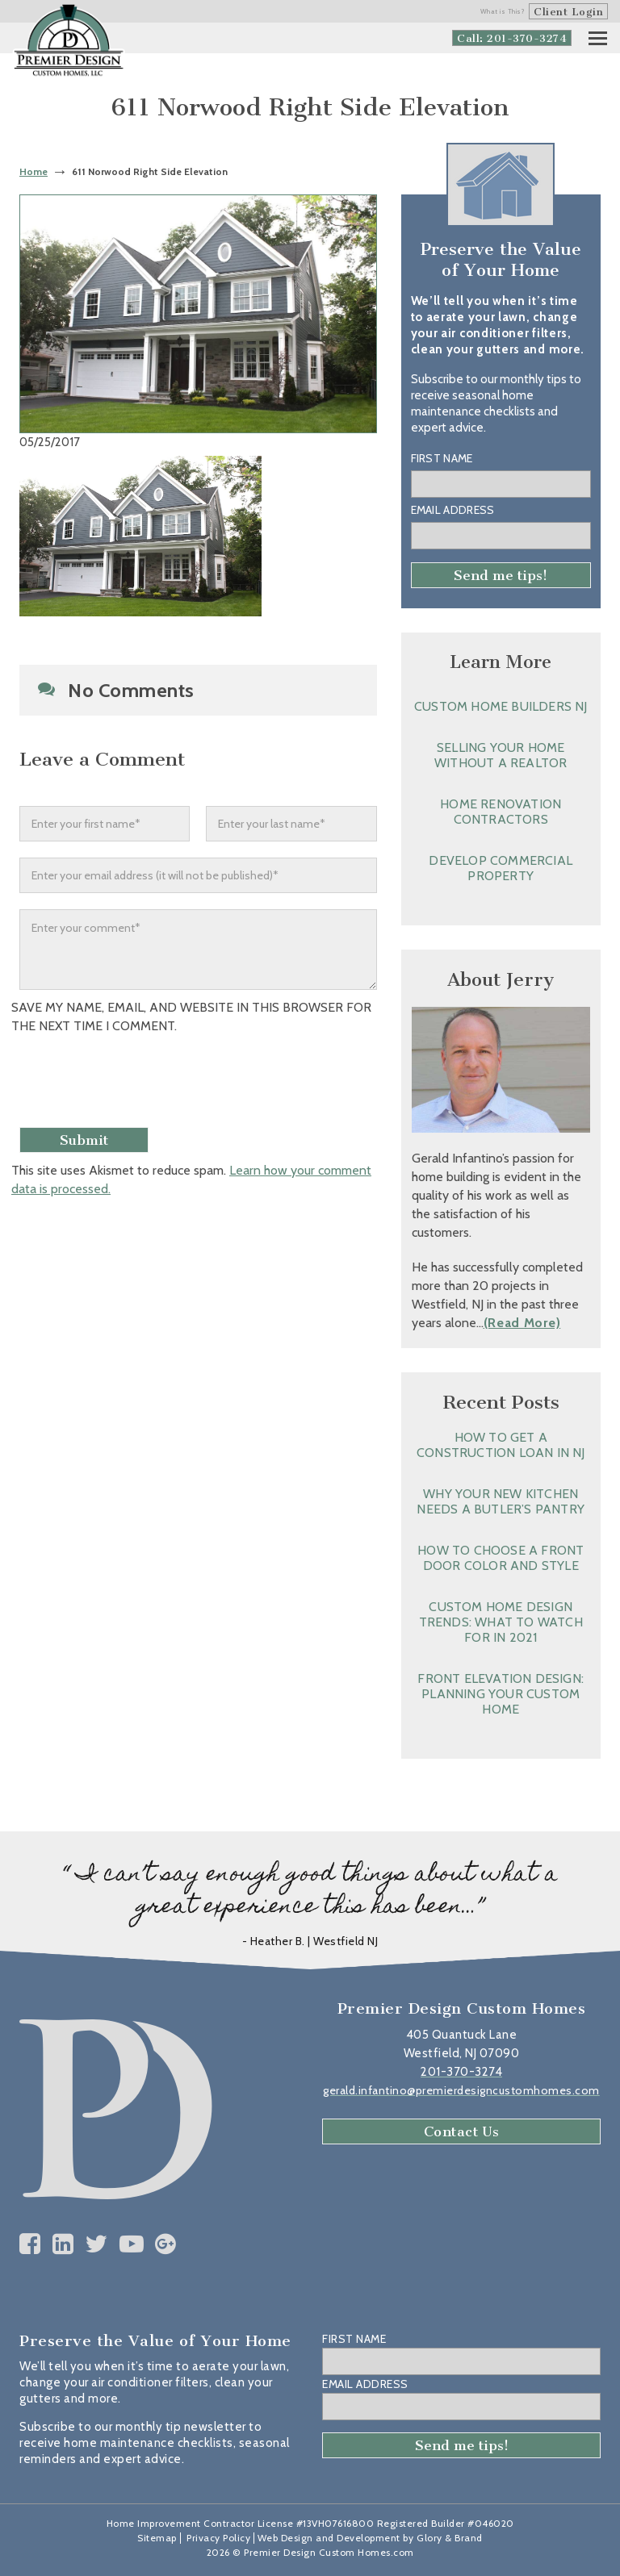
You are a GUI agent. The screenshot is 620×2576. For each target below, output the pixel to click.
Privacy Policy (218, 2538)
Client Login (568, 12)
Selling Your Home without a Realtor (500, 755)
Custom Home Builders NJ (501, 706)
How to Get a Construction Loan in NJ (501, 1445)
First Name (442, 458)
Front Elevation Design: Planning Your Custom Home (500, 1694)
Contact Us (462, 2131)
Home (33, 171)
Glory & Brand (450, 2538)
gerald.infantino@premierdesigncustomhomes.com (461, 2090)
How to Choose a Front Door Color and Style (500, 1558)
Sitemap (157, 2538)
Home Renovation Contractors (500, 811)
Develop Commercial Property (500, 868)
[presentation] (146, 1082)
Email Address (453, 510)
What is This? (503, 11)
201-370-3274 (461, 2072)
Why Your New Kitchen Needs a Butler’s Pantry (500, 1501)
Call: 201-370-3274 (512, 38)
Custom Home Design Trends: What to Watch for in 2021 (501, 1622)
